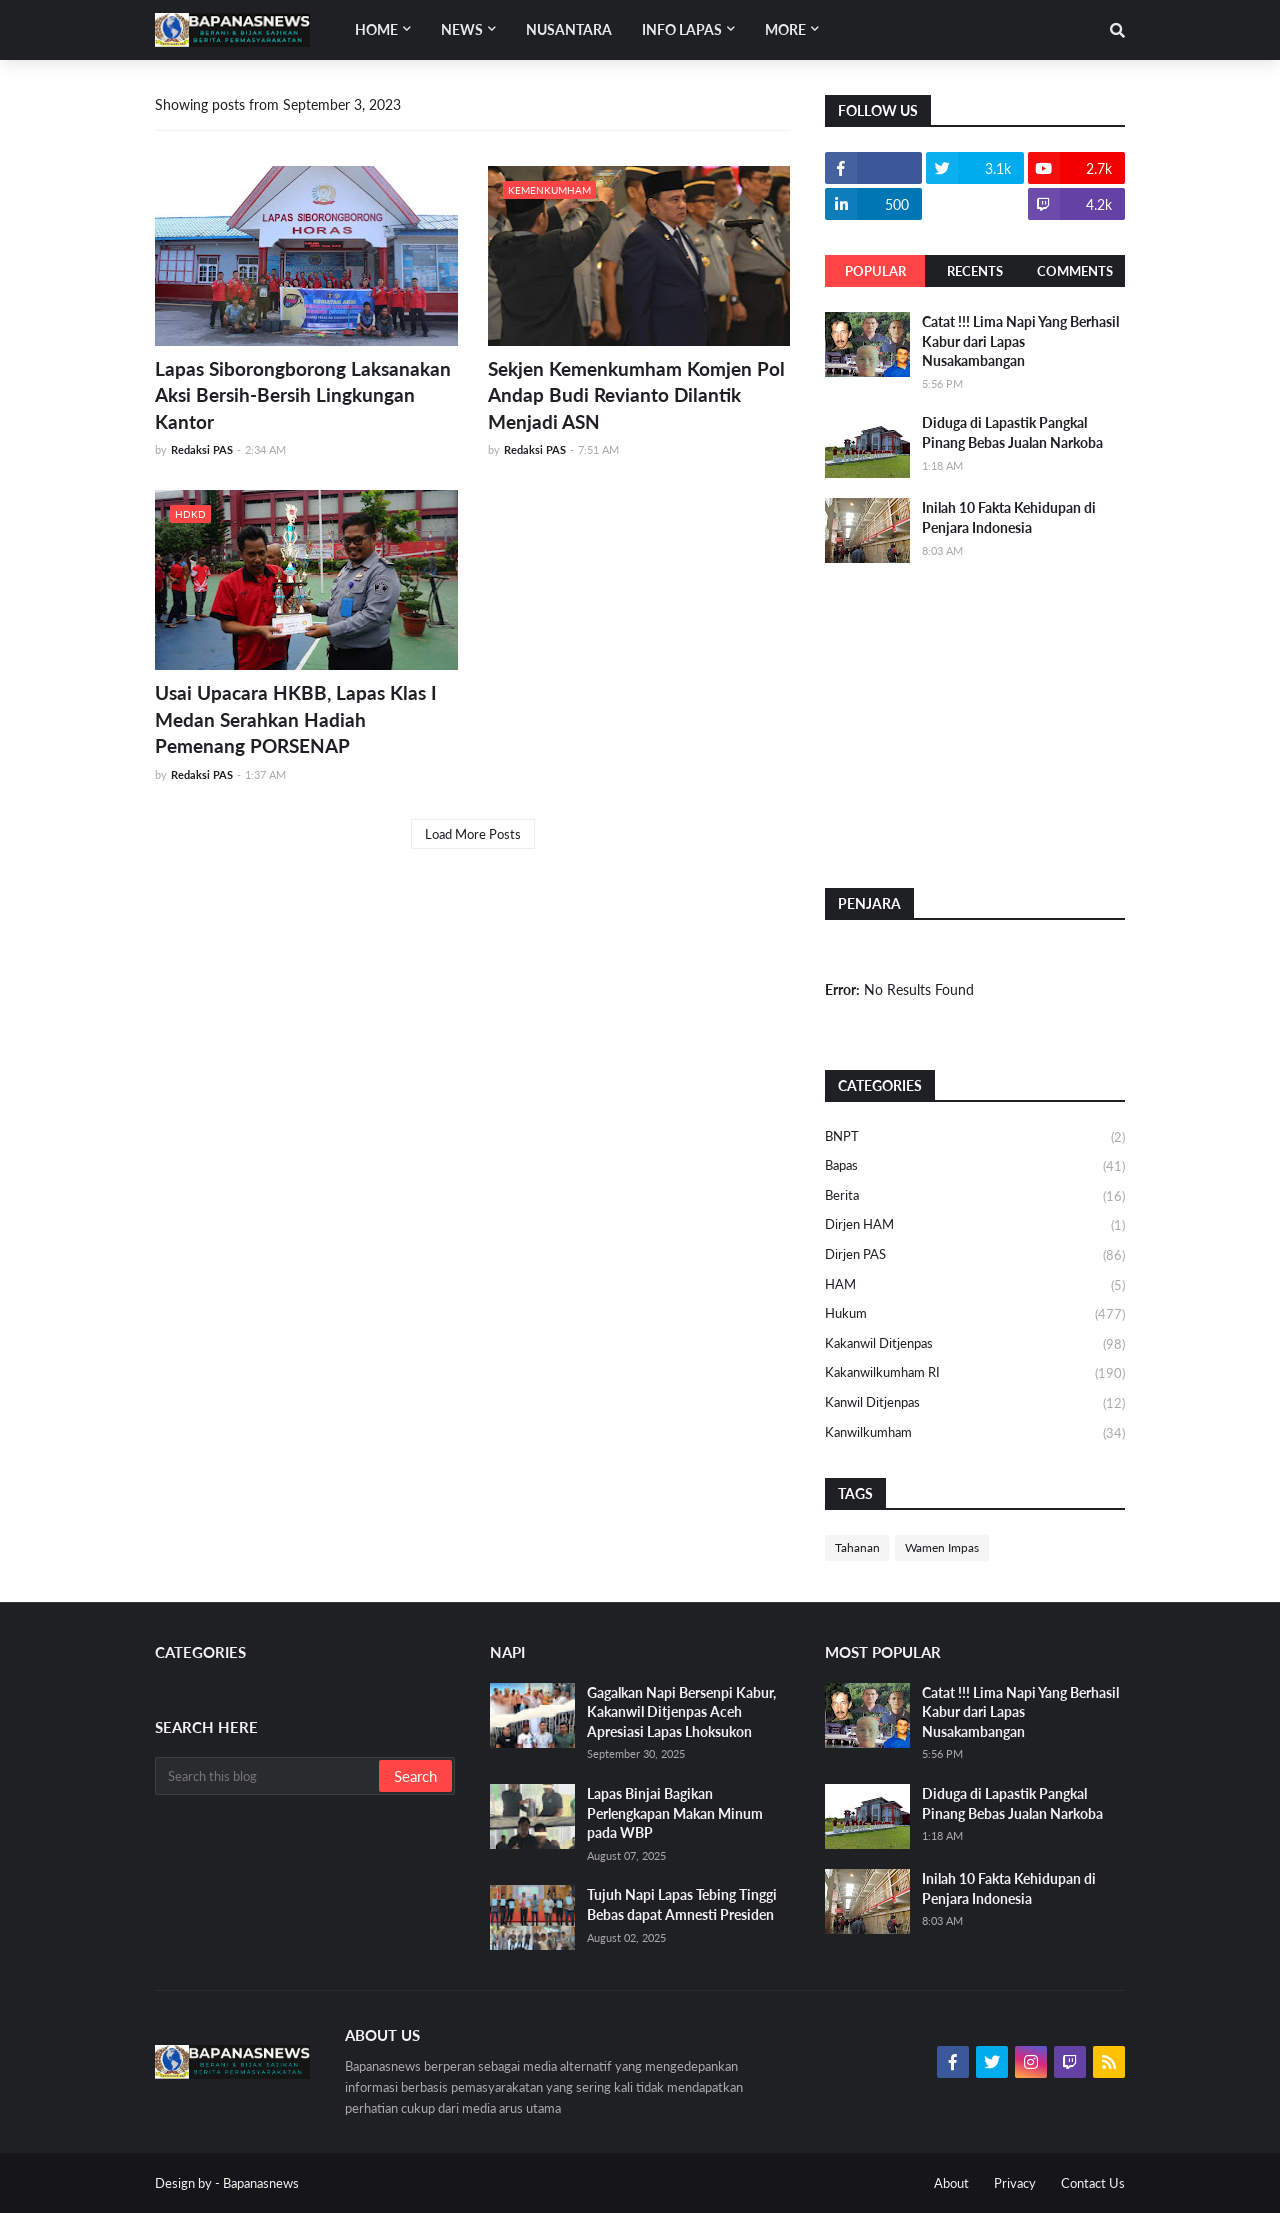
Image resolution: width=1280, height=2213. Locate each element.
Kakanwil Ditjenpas (975, 1345)
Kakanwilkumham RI (975, 1374)
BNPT (975, 1138)
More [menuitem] (785, 29)
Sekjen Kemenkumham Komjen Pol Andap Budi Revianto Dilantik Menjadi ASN (636, 395)
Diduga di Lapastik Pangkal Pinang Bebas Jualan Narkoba (1012, 432)
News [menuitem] (462, 29)
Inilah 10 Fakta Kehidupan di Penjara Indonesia (1009, 517)
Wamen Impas (942, 1547)
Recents (975, 271)
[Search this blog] (268, 1776)
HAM (975, 1286)
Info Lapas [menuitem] (682, 29)
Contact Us (1093, 2183)
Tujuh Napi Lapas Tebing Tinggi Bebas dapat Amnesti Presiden (682, 1904)
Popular (875, 271)
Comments (1075, 271)
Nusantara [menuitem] (569, 29)
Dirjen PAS (975, 1256)
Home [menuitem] (376, 29)
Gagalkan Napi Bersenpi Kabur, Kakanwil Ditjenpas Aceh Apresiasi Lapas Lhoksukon (681, 1712)
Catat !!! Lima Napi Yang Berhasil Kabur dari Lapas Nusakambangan (1020, 341)
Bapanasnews (261, 2183)
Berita (975, 1197)
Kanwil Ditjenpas (975, 1404)
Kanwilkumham (975, 1433)
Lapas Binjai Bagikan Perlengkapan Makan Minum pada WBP (675, 1813)
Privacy (1015, 2183)
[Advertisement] (975, 723)
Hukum (975, 1315)
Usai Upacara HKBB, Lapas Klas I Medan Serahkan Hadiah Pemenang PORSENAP (296, 719)
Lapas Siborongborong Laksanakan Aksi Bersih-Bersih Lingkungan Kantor (303, 395)
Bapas (975, 1167)
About (951, 2183)
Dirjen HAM (975, 1226)
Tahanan (857, 1547)
